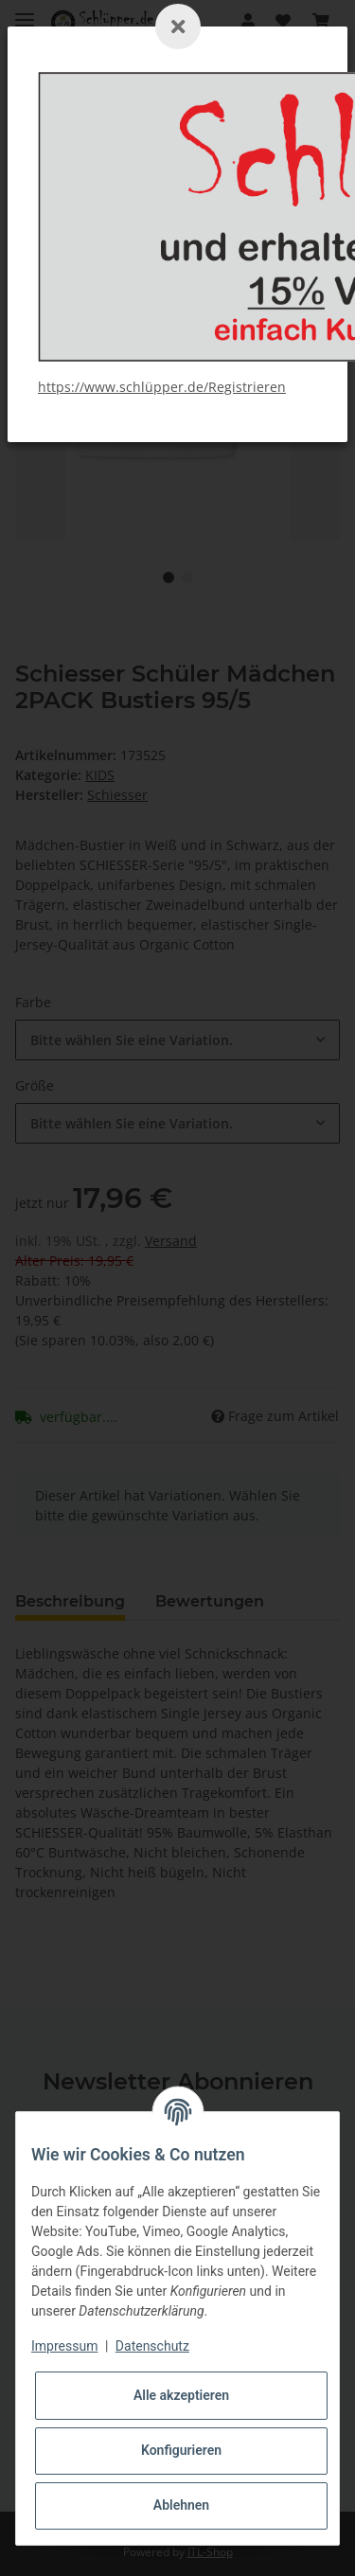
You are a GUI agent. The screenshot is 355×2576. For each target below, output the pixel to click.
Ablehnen (181, 2505)
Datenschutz (152, 2346)
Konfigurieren (181, 2450)
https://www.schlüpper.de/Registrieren (162, 387)
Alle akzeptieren (181, 2395)
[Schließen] (178, 26)
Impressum (64, 2346)
